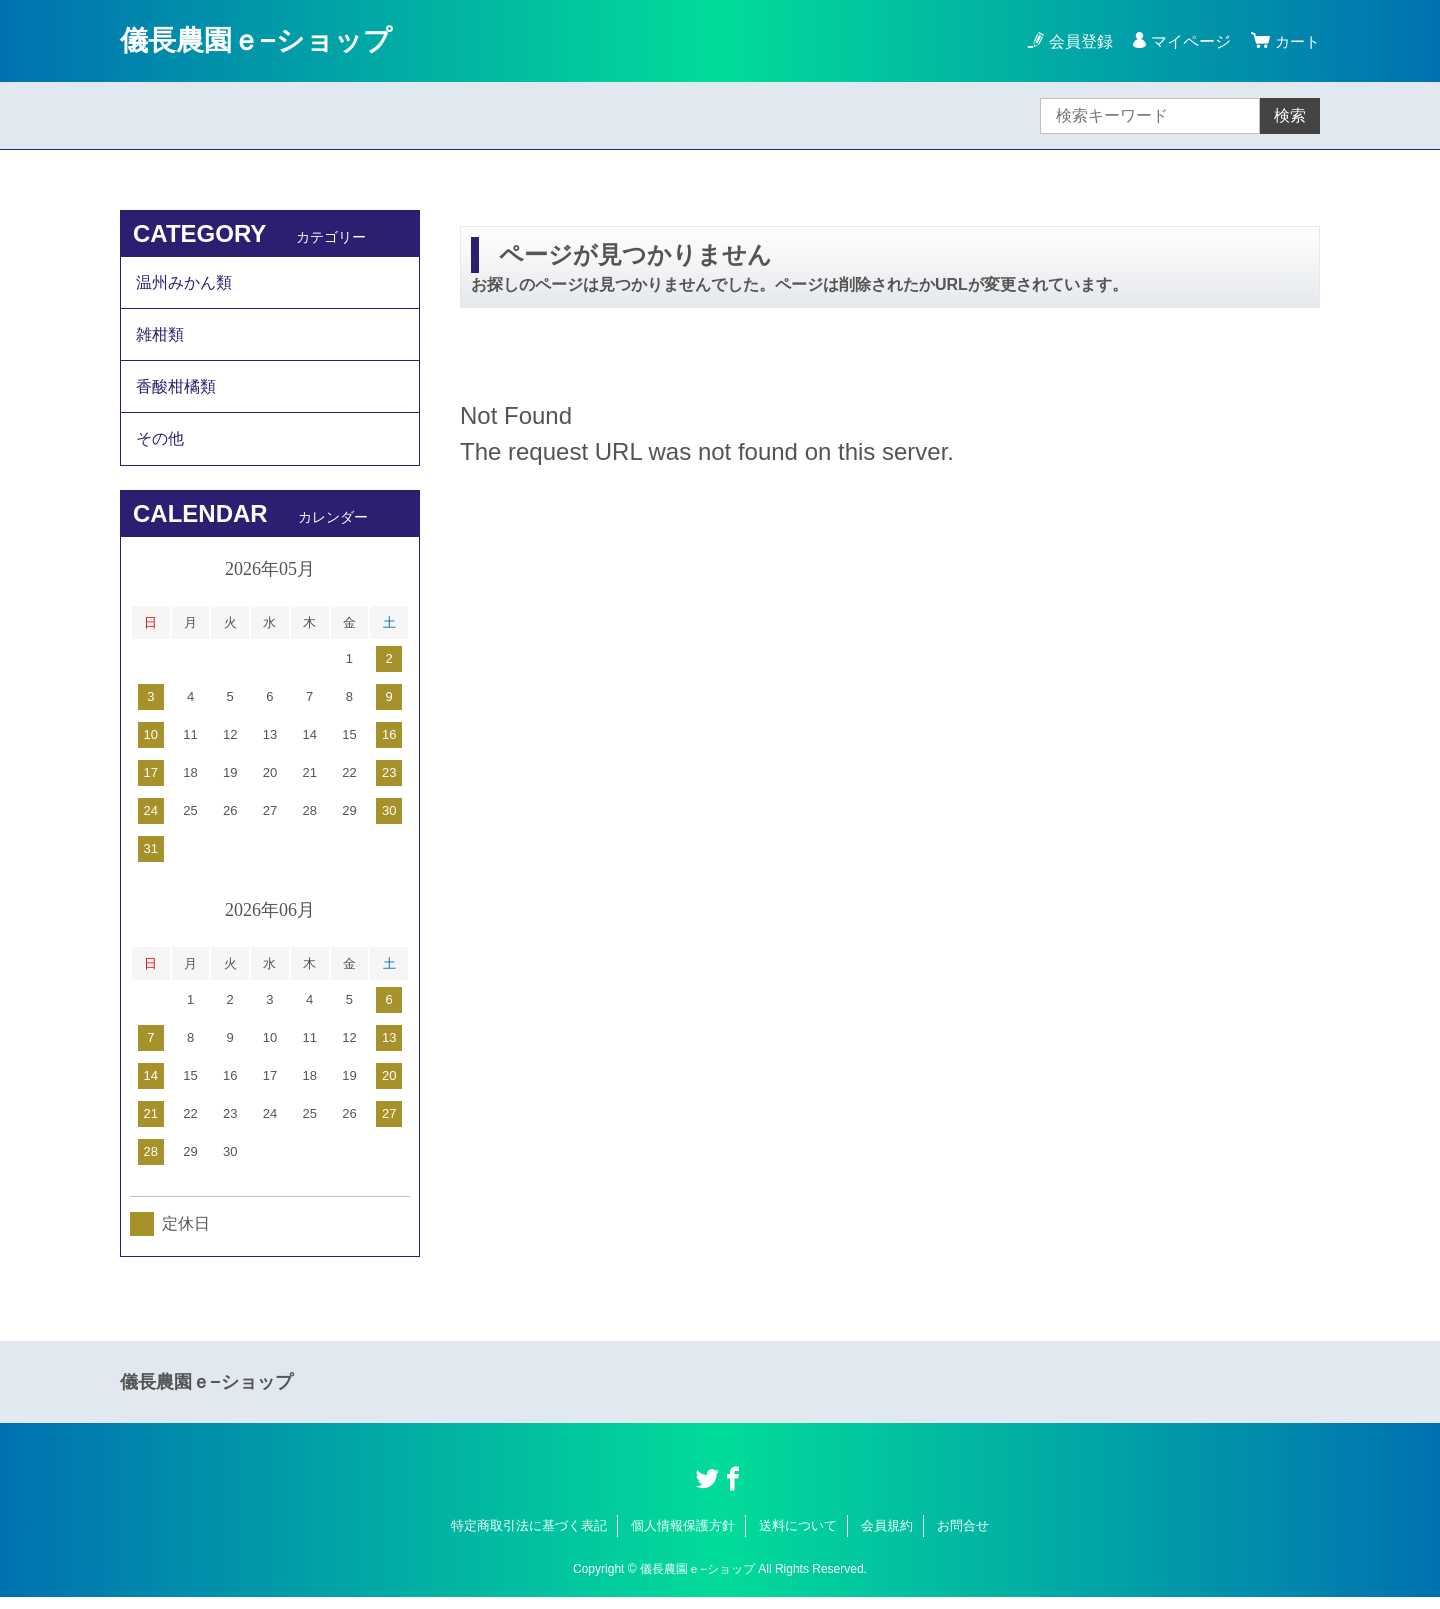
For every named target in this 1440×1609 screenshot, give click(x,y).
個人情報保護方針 (683, 1536)
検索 (1290, 115)
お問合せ (963, 1536)
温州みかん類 (184, 283)
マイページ (1188, 41)
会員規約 (887, 1536)
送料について (798, 1536)
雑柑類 (160, 338)
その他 (160, 448)
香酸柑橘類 (176, 393)
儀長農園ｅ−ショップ (256, 40)
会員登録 (1078, 41)
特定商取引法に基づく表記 (529, 1536)
